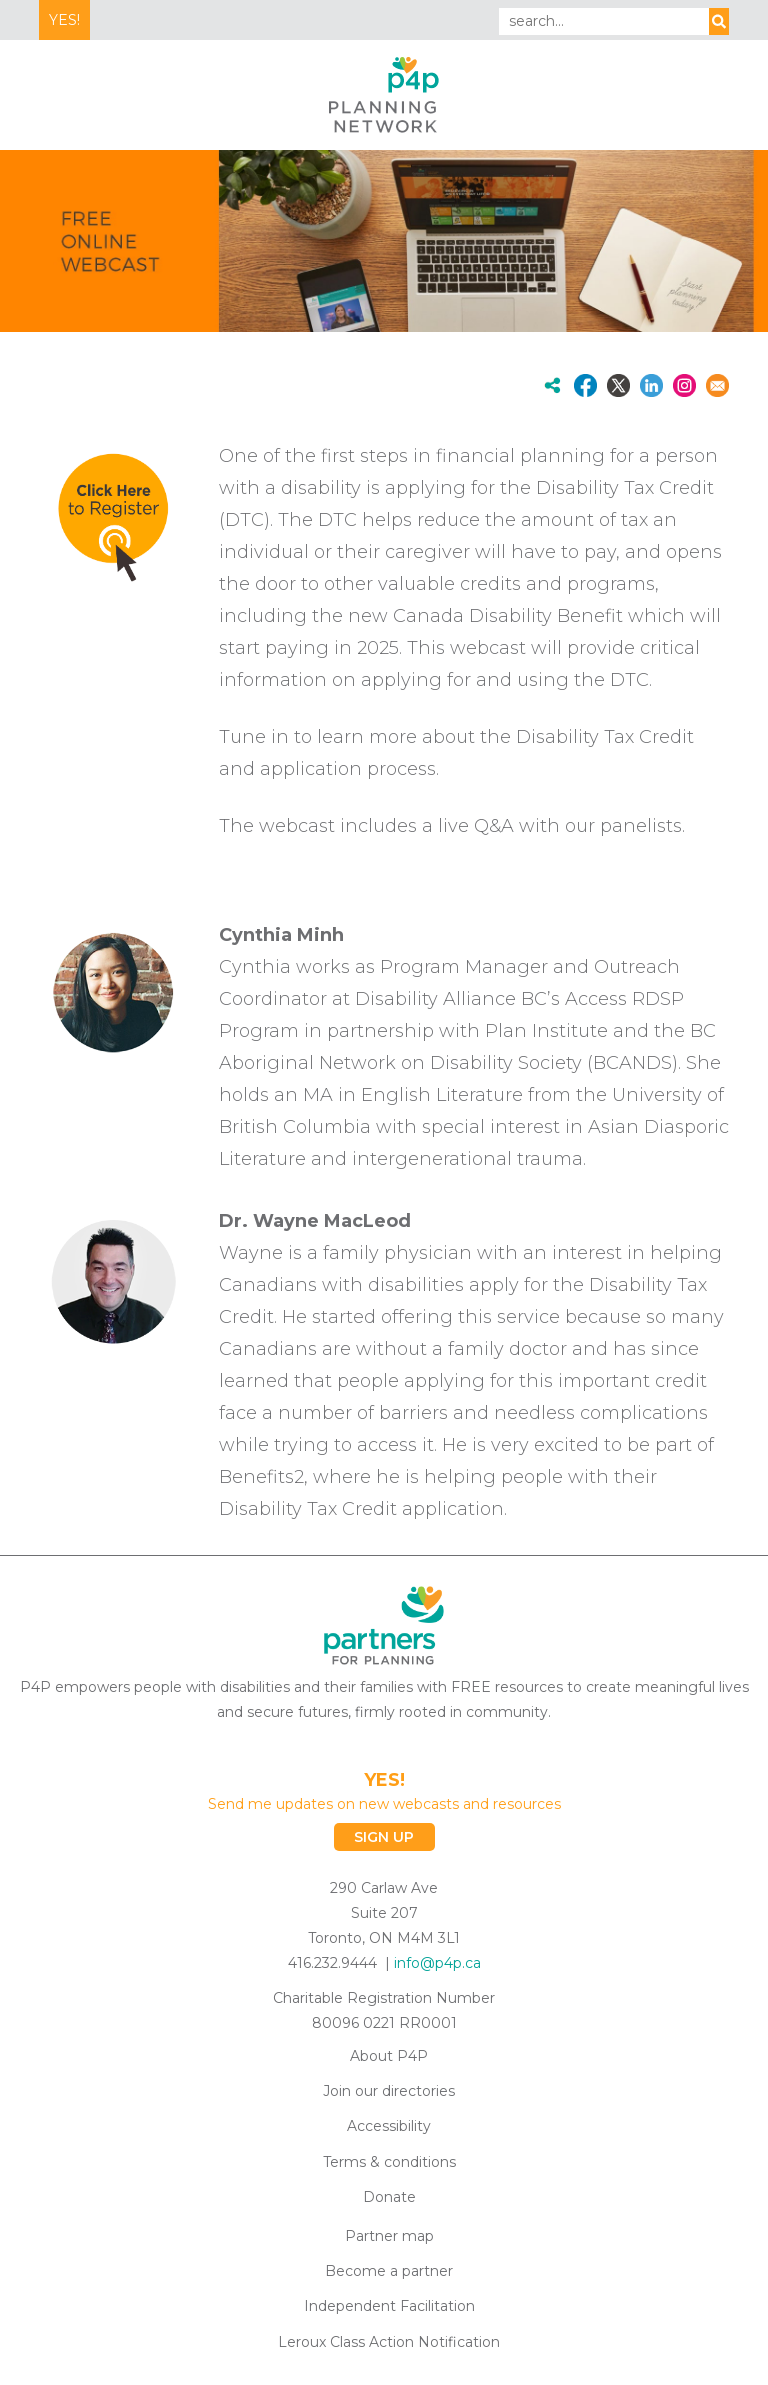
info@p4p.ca (437, 1963)
